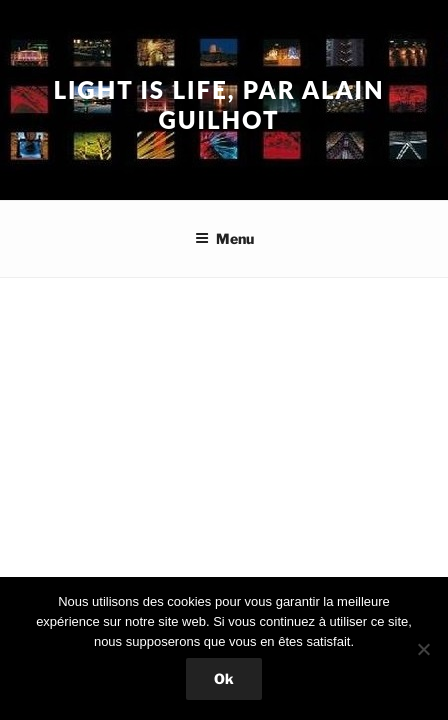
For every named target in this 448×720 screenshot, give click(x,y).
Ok (224, 678)
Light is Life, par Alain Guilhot (218, 104)
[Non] (423, 649)
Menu (224, 238)
